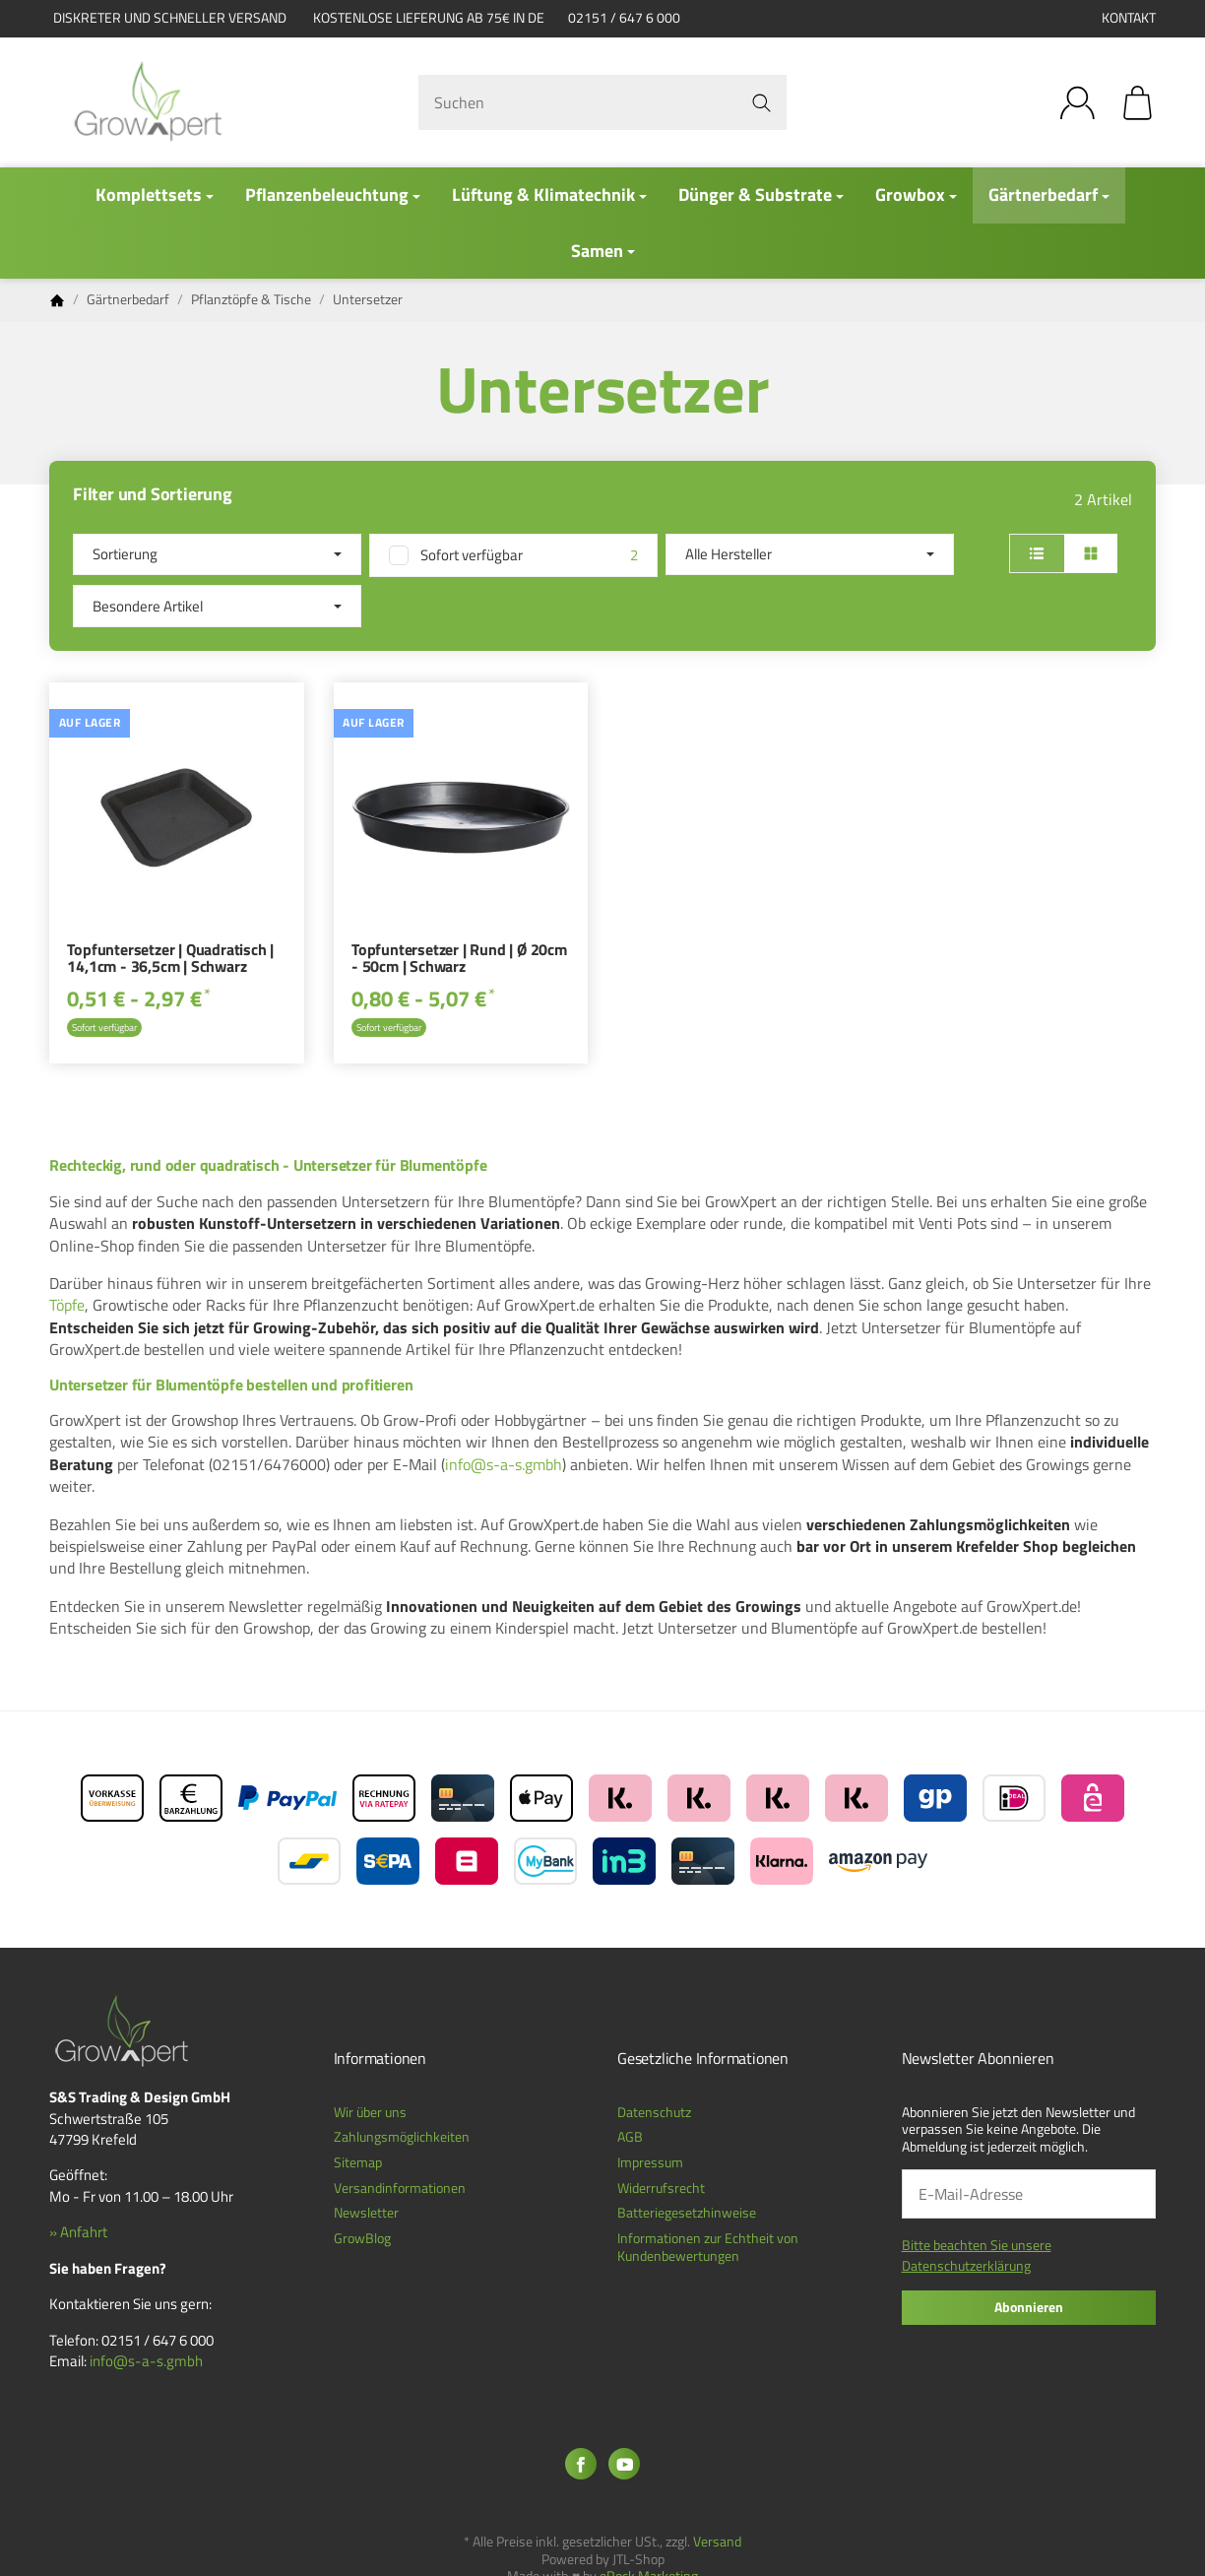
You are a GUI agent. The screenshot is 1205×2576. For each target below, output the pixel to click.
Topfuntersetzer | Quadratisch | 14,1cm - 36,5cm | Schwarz (170, 960)
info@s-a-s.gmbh (503, 1464)
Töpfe (67, 1305)
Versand (717, 2541)
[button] (602, 580)
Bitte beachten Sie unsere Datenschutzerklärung (976, 2255)
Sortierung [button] (217, 554)
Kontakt (1129, 18)
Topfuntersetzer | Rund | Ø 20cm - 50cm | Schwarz (459, 960)
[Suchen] (603, 102)
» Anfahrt (78, 2232)
